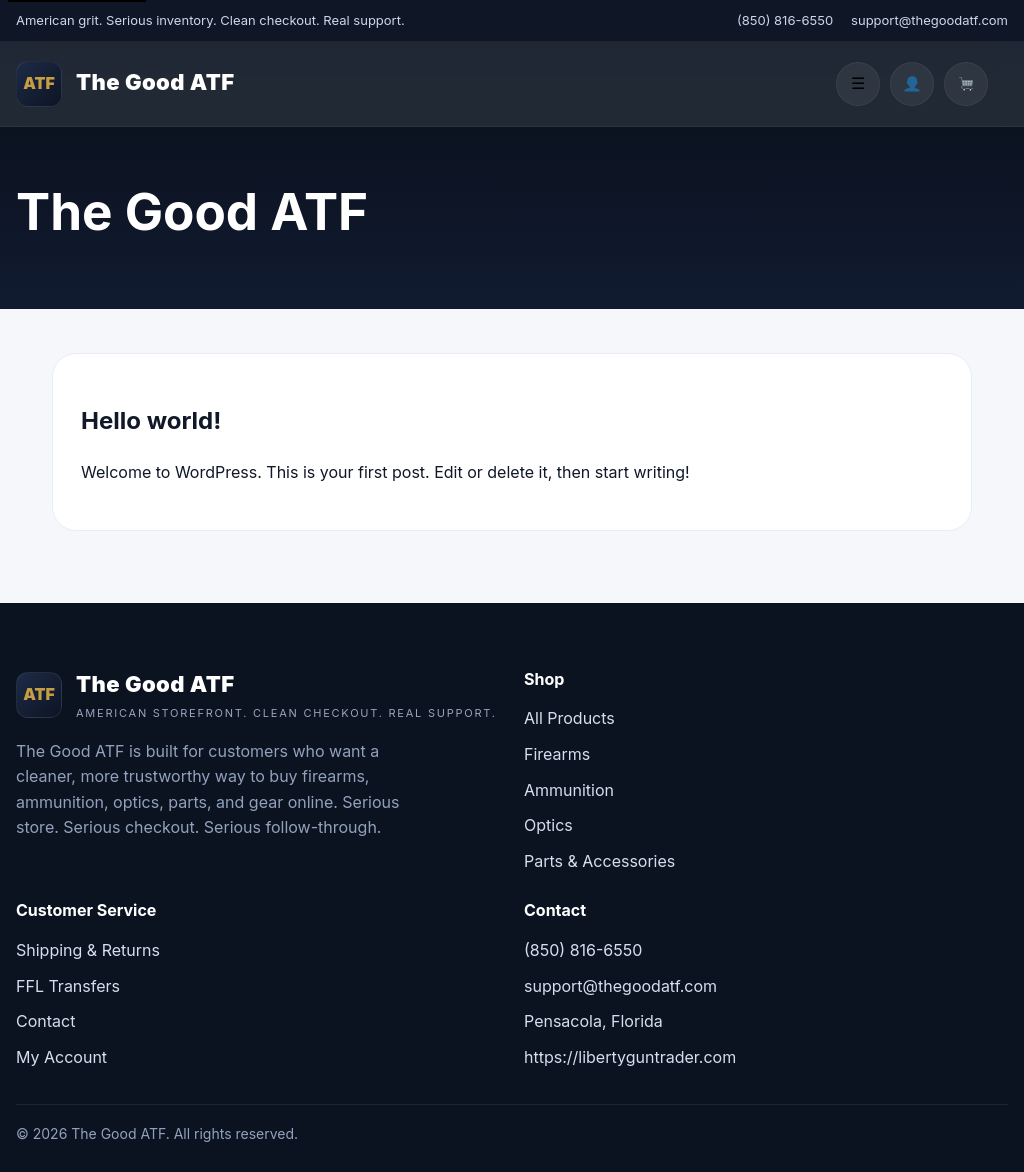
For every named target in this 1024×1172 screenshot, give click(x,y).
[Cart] (966, 84)
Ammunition (569, 790)
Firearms (557, 754)
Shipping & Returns (88, 950)
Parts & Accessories (599, 861)
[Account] (912, 84)
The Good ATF (155, 82)
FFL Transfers (68, 986)
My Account (61, 1057)
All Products (569, 718)
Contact (45, 1021)
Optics (548, 825)
